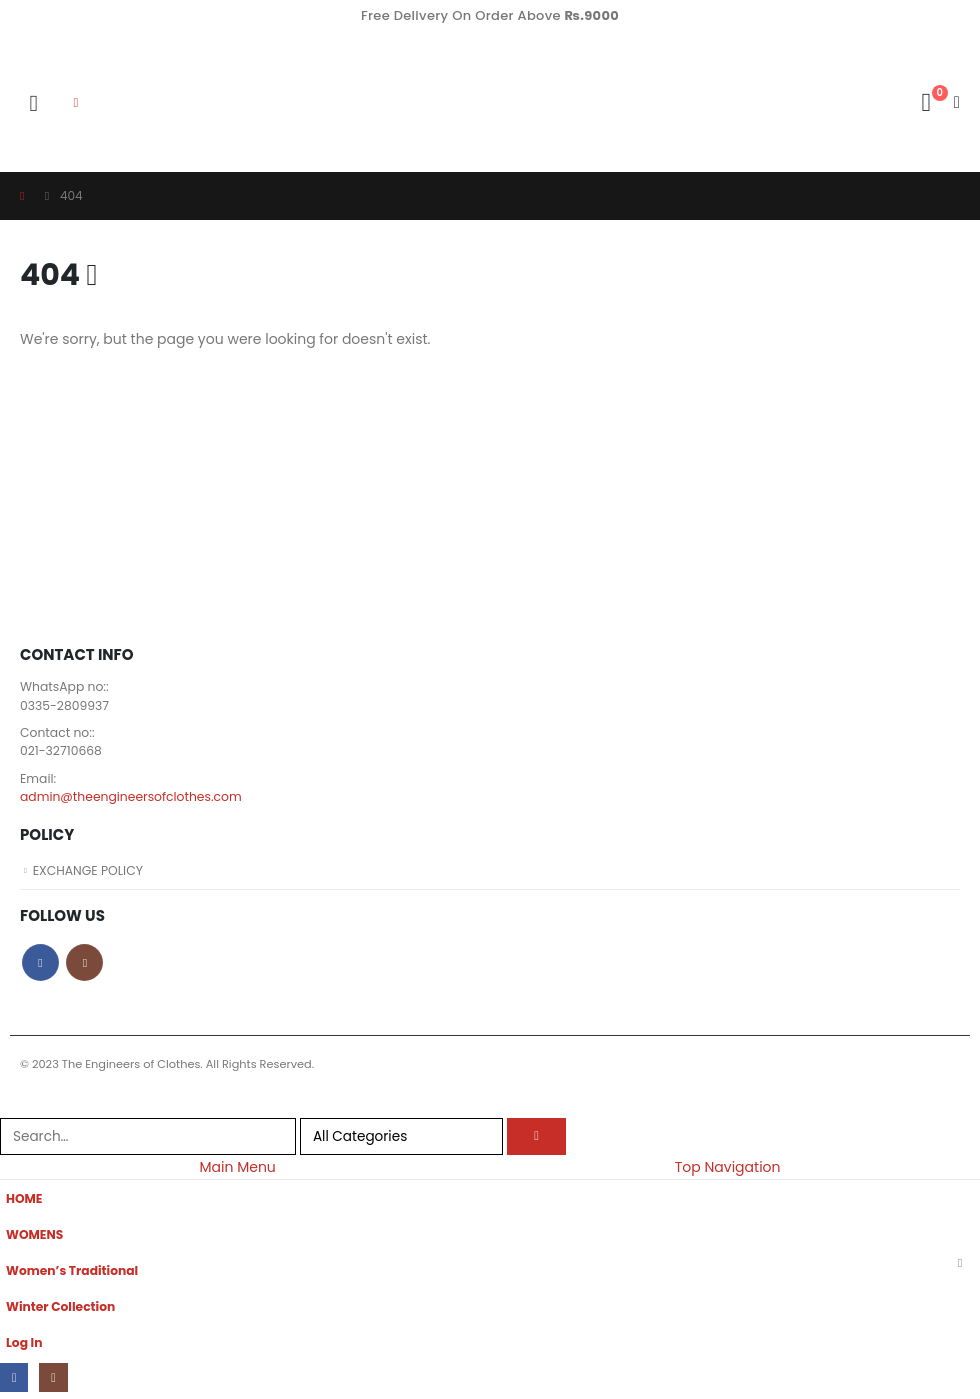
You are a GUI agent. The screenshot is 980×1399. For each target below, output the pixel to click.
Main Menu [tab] (237, 1170)
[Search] (537, 1138)
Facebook (40, 965)
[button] (34, 103)
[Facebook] (14, 1380)
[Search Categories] (401, 1138)
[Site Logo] (161, 102)
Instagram (84, 965)
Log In (24, 1345)
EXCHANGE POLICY (89, 872)
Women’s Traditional (74, 1273)
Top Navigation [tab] (728, 1170)
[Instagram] (54, 1380)
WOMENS (35, 1237)
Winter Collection (62, 1309)
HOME (24, 1201)
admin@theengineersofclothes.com (133, 798)
